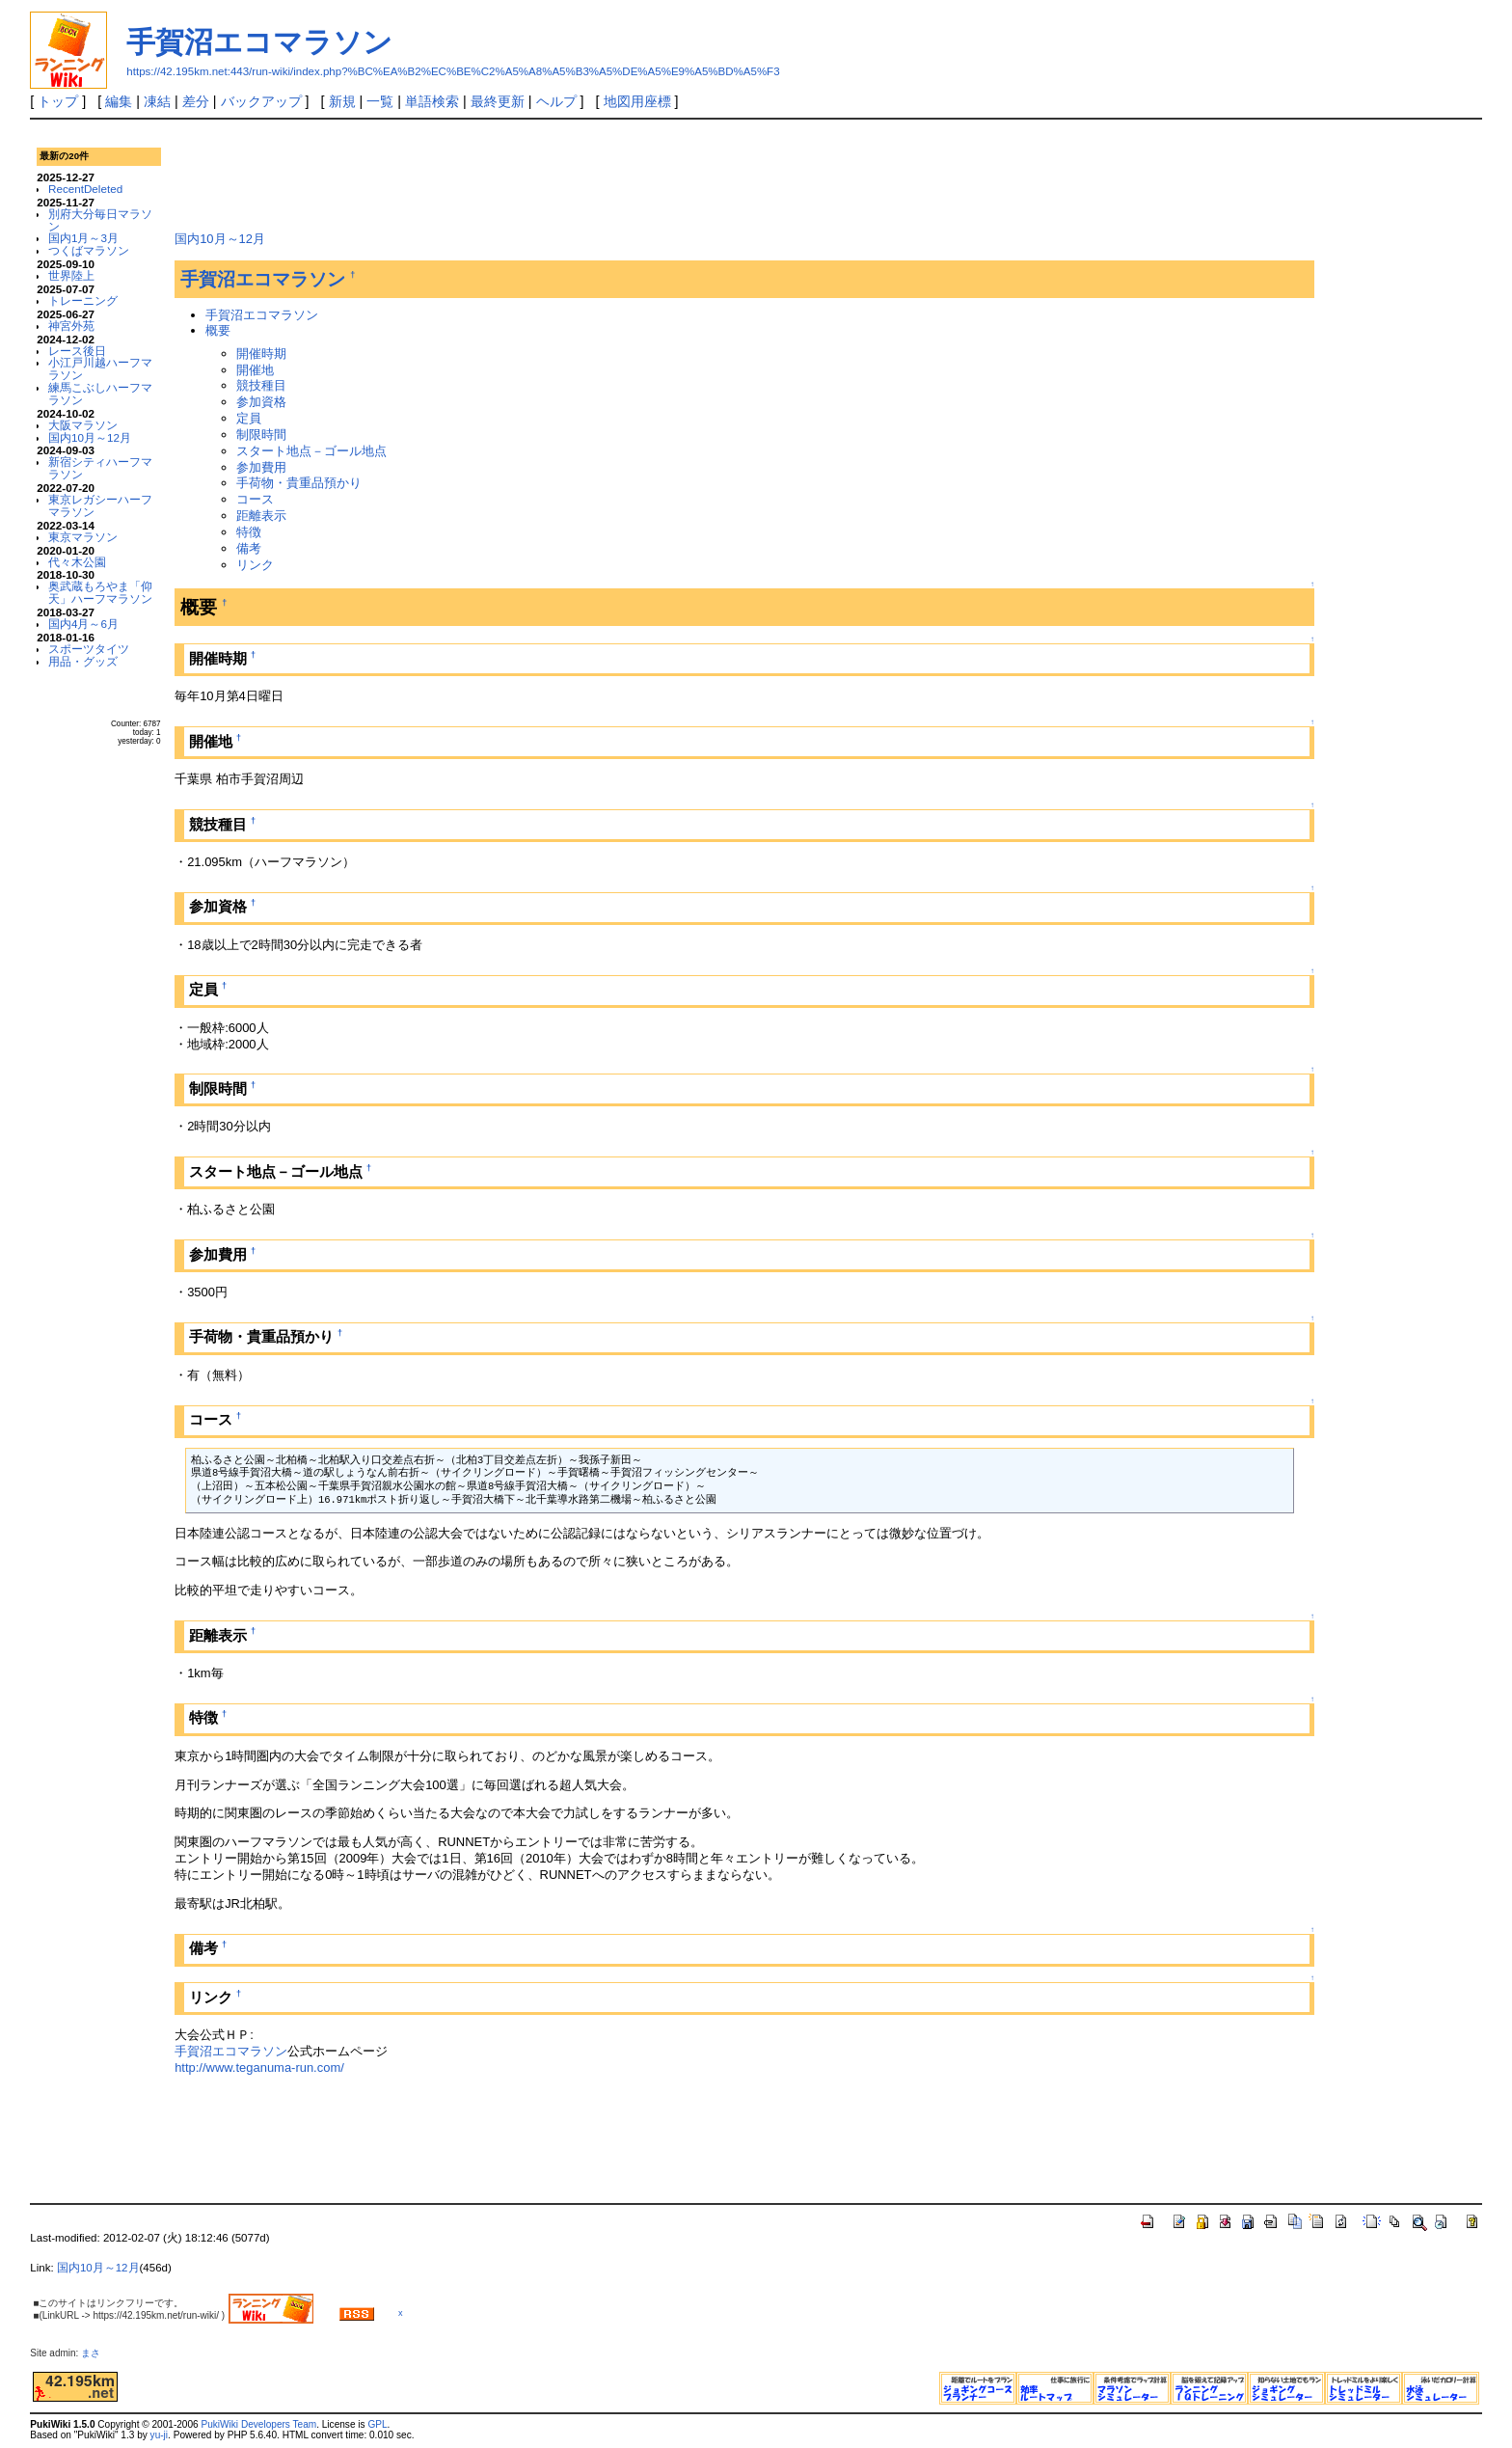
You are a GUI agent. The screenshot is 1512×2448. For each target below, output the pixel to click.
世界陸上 (71, 275)
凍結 (157, 101)
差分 (195, 101)
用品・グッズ (83, 661)
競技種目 (261, 385)
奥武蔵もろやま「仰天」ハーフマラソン (100, 592)
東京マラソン (83, 536)
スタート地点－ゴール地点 (311, 451)
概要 (217, 330)
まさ (95, 2353)
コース (255, 499)
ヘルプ (556, 101)
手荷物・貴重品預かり (299, 483)
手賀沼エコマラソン (259, 42)
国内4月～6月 (83, 623)
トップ (58, 101)
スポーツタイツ (88, 648)
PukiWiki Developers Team (258, 2424)
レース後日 (77, 350)
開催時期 (261, 353)
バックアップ (261, 101)
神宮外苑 (71, 325)
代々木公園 (77, 562)
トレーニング (83, 300)
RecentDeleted (85, 188)
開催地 (255, 370)
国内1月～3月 (83, 237)
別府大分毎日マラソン (100, 219)
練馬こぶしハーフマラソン (100, 393)
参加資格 (261, 401)
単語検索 (432, 101)
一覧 (379, 101)
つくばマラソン (88, 250)
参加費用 (261, 467)
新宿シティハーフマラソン (100, 467)
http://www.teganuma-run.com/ (259, 2067)
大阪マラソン (83, 425)
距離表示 (261, 515)
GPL (377, 2424)
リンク (255, 565)
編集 (118, 101)
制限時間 (261, 434)
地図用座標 (637, 101)
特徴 (248, 532)
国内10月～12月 (89, 437)
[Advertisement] (526, 172)
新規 (342, 101)
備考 (248, 548)
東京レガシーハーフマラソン (100, 505)
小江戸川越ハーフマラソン (100, 368)
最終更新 (498, 101)
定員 (248, 418)
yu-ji (159, 2435)
